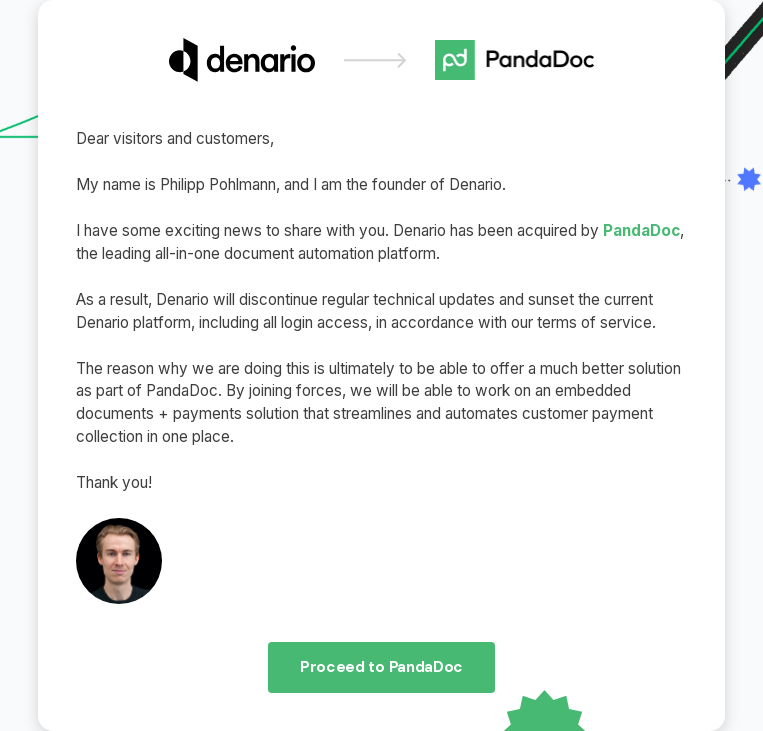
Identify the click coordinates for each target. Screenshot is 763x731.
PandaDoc (641, 230)
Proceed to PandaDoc (381, 667)
